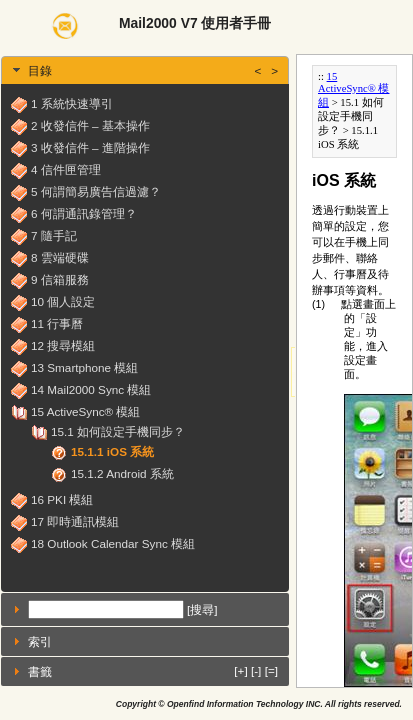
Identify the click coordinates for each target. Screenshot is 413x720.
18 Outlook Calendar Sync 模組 (113, 543)
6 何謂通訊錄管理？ (84, 213)
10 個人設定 (63, 301)
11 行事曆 (57, 323)
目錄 (153, 70)
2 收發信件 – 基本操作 (90, 125)
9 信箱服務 (60, 279)
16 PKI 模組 (62, 499)
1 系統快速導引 (72, 103)
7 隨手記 (54, 235)
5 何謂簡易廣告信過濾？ (96, 191)
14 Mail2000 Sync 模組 (91, 389)
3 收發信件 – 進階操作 (90, 147)
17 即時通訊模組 (75, 521)
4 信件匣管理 (66, 169)
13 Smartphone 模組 (84, 367)
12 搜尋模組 (63, 345)
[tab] (145, 70)
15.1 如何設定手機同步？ (118, 431)
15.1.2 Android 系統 (122, 473)
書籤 (153, 670)
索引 (40, 641)
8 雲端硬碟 (60, 257)
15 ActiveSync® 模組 (86, 411)
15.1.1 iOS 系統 (112, 451)
